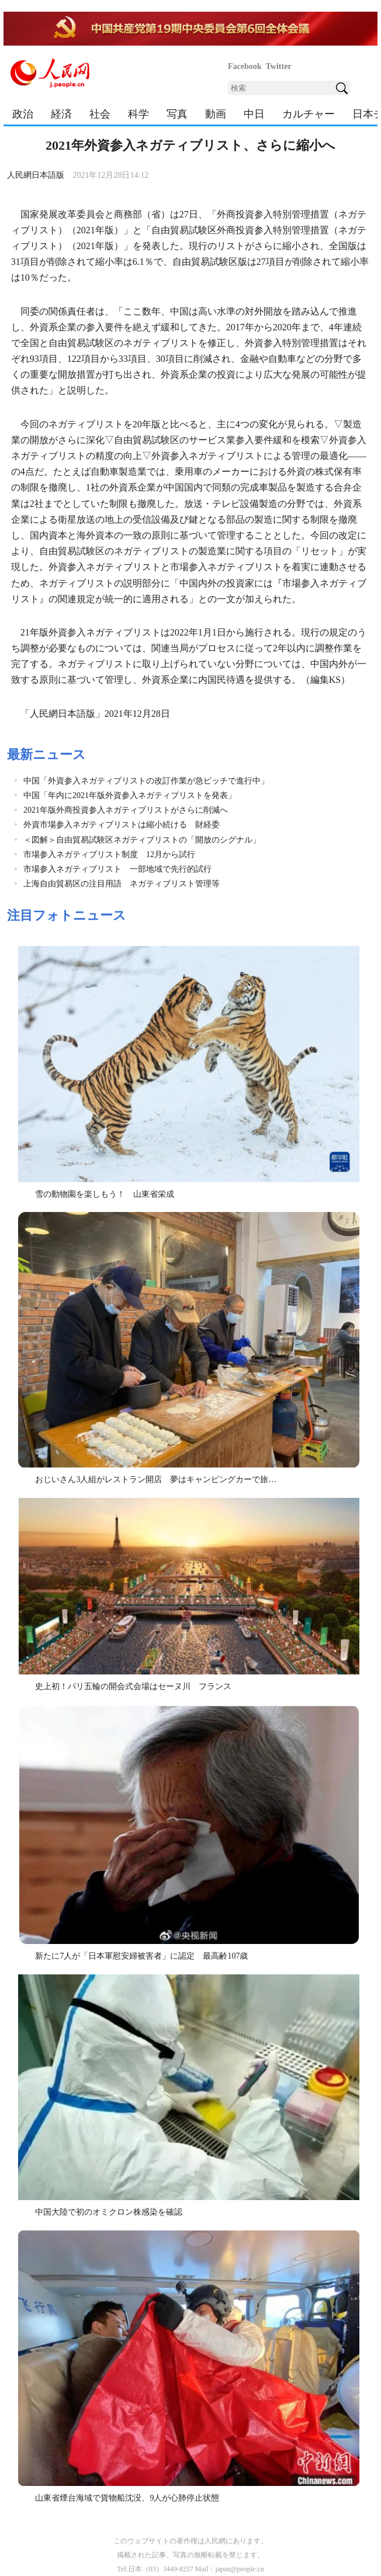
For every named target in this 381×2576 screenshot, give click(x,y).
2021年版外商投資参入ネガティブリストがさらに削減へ (125, 810)
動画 (215, 114)
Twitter (279, 66)
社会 (99, 114)
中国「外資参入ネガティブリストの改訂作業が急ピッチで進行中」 (146, 780)
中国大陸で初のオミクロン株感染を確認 (108, 2212)
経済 (61, 114)
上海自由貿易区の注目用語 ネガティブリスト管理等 (121, 883)
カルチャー (308, 114)
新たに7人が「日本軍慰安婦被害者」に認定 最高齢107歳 (141, 1956)
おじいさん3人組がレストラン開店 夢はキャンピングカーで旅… (155, 1479)
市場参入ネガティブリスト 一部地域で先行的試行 (117, 869)
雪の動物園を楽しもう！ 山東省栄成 (104, 1194)
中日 (254, 114)
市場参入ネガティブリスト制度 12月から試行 (109, 854)
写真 (177, 114)
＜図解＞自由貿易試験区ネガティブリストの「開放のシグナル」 (142, 839)
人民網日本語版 (35, 175)
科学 (138, 114)
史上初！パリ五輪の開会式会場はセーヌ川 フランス (133, 1686)
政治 (22, 114)
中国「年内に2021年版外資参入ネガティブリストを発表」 (129, 795)
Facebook (245, 66)
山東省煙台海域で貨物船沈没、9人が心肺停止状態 (127, 2498)
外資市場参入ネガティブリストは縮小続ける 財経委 (121, 824)
